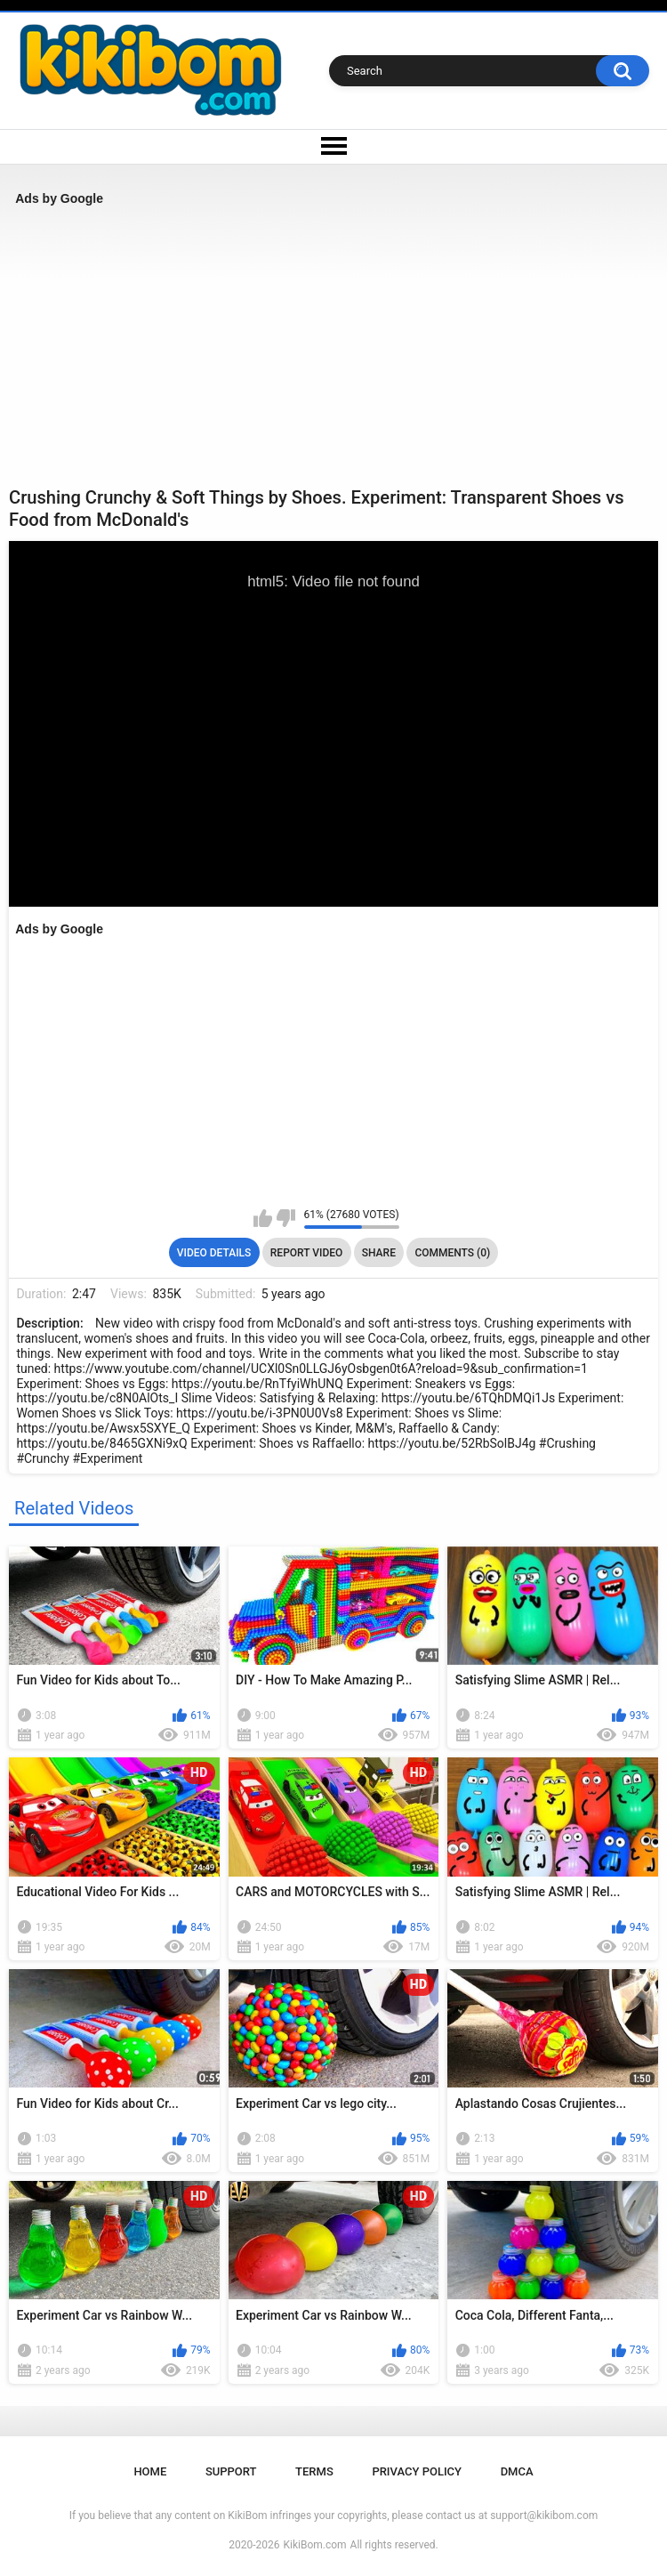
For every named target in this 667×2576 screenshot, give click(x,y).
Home (149, 2471)
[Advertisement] (333, 346)
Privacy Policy (417, 2471)
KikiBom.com (315, 2545)
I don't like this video (286, 1218)
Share (379, 1253)
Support (231, 2471)
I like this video (262, 1218)
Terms (314, 2471)
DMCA (517, 2471)
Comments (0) (452, 1253)
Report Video (306, 1253)
